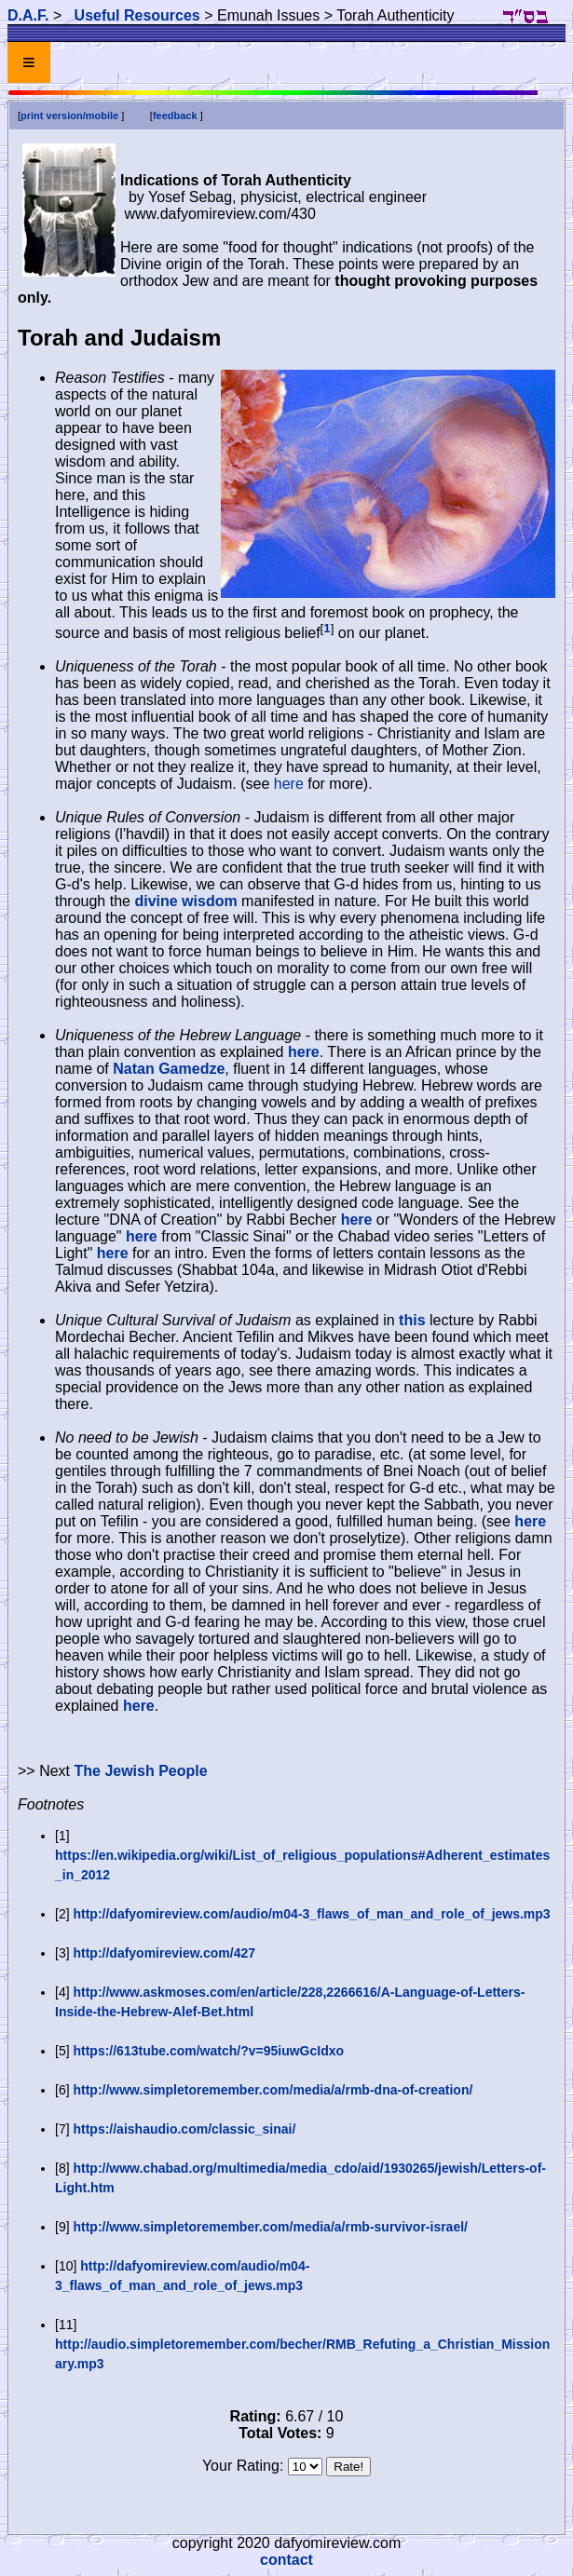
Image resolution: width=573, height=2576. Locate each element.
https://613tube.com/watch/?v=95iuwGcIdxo (208, 2050)
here (289, 784)
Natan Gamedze (169, 1069)
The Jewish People (140, 1771)
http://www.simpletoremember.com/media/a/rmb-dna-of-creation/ (272, 2089)
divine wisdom (185, 901)
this (412, 1320)
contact (286, 2560)
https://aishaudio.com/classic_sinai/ (184, 2129)
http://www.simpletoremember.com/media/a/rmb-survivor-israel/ (270, 2226)
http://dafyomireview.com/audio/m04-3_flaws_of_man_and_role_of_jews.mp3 (311, 1913)
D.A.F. (27, 15)
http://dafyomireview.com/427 (164, 1953)
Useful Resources (137, 15)
